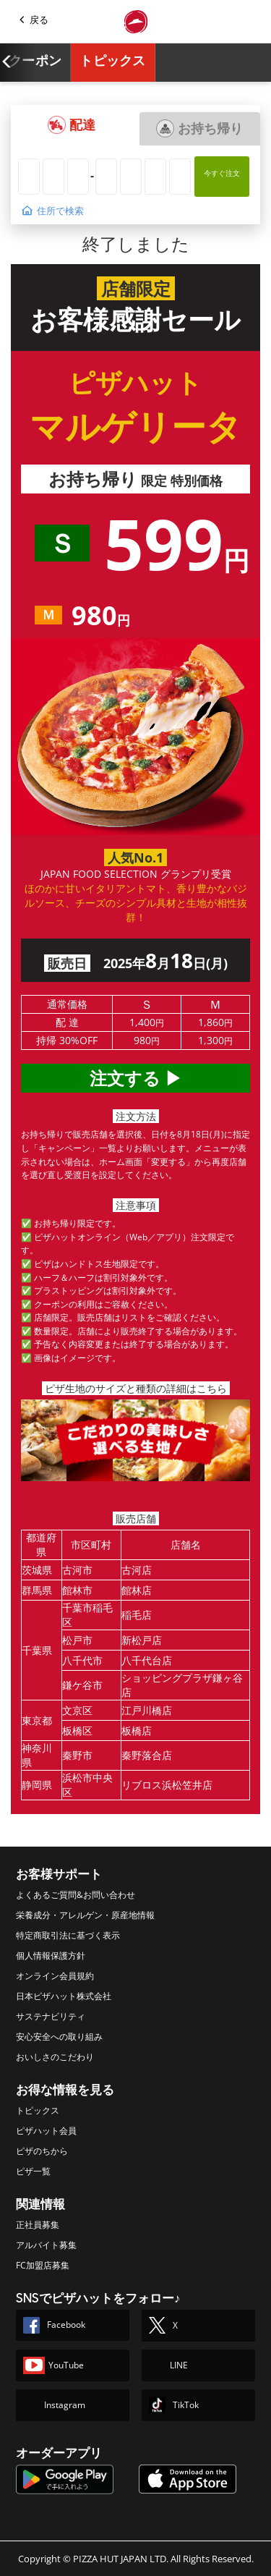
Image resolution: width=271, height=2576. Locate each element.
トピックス (112, 60)
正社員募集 (37, 2225)
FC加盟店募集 (42, 2265)
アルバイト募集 (46, 2245)
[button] (71, 125)
